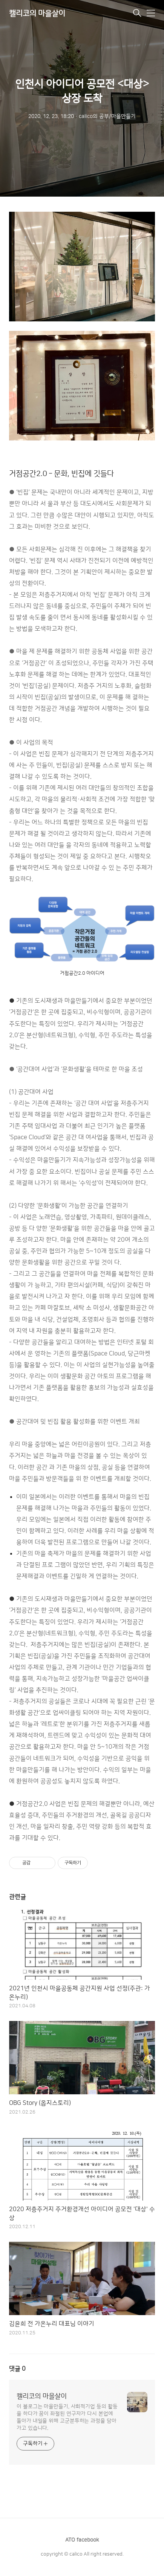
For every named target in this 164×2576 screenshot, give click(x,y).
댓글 (17, 2368)
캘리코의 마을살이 (37, 13)
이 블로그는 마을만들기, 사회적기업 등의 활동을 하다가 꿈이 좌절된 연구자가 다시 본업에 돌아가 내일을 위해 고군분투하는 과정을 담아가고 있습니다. (67, 2417)
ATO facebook (82, 2540)
